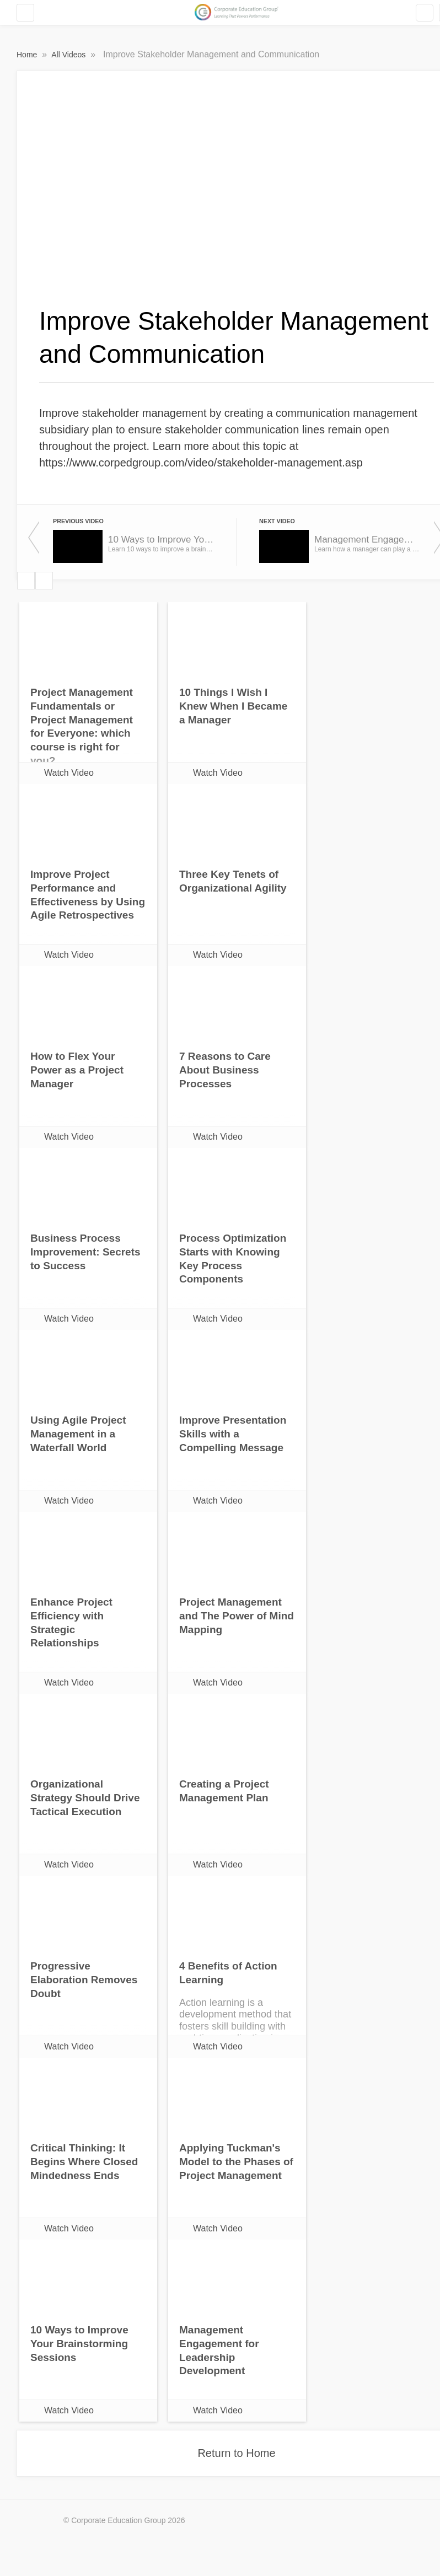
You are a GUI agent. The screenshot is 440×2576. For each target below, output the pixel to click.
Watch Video (69, 772)
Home (28, 54)
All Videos (69, 54)
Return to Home (236, 2453)
